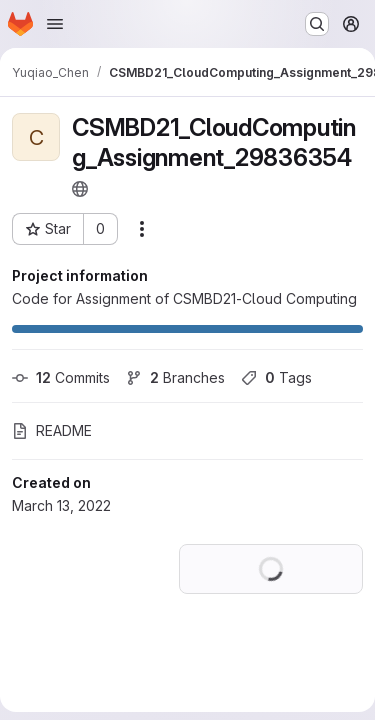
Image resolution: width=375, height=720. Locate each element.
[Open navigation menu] (55, 24)
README (52, 430)
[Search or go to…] (317, 24)
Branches (175, 377)
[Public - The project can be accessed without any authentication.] (80, 189)
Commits (61, 377)
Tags (276, 377)
